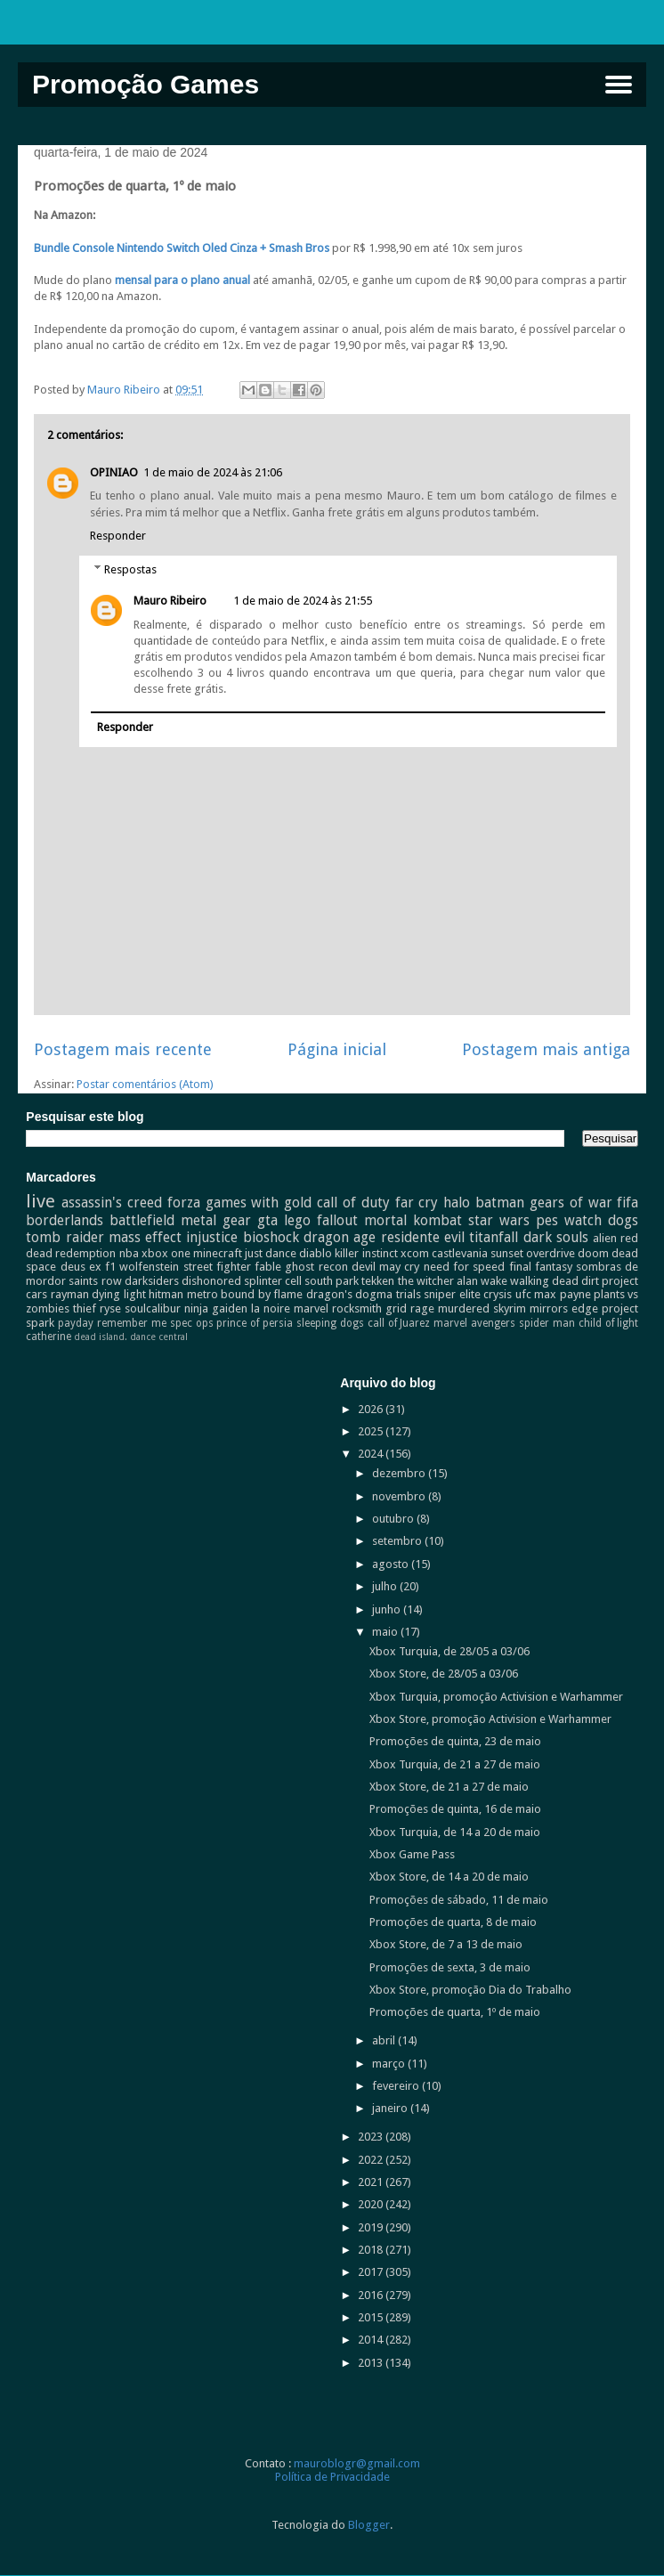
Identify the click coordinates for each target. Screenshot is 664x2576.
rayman (70, 1294)
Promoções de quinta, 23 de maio (455, 1741)
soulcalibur (153, 1308)
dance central (159, 1336)
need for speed (465, 1266)
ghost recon (316, 1266)
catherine (48, 1336)
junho (387, 1609)
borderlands (64, 1220)
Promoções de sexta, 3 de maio (449, 1967)
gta (267, 1220)
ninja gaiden (215, 1308)
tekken (377, 1281)
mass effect (145, 1237)
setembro (398, 1541)
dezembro (400, 1473)
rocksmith (357, 1308)
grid (396, 1308)
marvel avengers (474, 1323)
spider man (547, 1323)
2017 (371, 2272)
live (40, 1201)
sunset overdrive (532, 1253)
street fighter (217, 1266)
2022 (371, 2159)
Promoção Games (145, 84)
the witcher (426, 1281)
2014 (371, 2339)
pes (547, 1220)
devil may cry (386, 1266)
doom (593, 1253)
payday (75, 1323)
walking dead (544, 1281)
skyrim (509, 1308)
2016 (371, 2295)
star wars (499, 1220)
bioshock (271, 1237)
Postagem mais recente (123, 1049)
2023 (371, 2136)
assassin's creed (111, 1202)
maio (386, 1631)
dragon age (340, 1237)
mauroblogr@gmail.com (357, 2463)
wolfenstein (149, 1266)
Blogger (369, 2524)
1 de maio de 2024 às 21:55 (302, 600)
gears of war (571, 1202)
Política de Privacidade (332, 2476)
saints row (95, 1281)
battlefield (141, 1220)
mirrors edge (564, 1308)
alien (605, 1238)
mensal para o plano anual (182, 280)
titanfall (493, 1237)
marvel (311, 1308)
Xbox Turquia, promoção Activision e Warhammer (496, 1696)
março (390, 2063)
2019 (371, 2227)
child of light (609, 1323)
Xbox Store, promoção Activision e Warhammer (490, 1719)
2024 (371, 1453)
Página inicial (336, 1049)
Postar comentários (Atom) (145, 1084)
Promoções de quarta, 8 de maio (453, 1922)
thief (84, 1308)
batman (499, 1202)
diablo (315, 1253)
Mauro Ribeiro (170, 600)
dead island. (100, 1336)
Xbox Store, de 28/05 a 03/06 (443, 1673)
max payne (562, 1294)
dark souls (555, 1237)
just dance (270, 1253)
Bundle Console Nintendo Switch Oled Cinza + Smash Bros (181, 248)
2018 (371, 2249)
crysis (497, 1294)
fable (268, 1266)
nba (129, 1253)
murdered (464, 1308)
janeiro (391, 2108)
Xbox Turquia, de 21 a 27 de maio (454, 1764)
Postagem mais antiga (546, 1049)
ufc (523, 1294)
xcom (415, 1253)
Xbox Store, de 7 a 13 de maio (445, 1944)
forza (183, 1202)
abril (385, 2040)
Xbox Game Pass (412, 1854)
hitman (166, 1294)
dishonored (211, 1281)
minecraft (217, 1253)
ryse (110, 1308)
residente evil (423, 1237)
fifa (627, 1202)
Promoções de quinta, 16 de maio (455, 1809)
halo (456, 1202)
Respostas (130, 569)
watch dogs (601, 1220)
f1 (110, 1266)
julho (386, 1586)
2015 (371, 2317)
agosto (391, 1564)
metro (202, 1294)
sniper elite (452, 1294)
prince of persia (254, 1323)
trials (408, 1294)
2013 (371, 2362)
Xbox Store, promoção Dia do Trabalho (470, 1989)
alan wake (482, 1281)
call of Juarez (399, 1323)
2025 (371, 1431)
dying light (118, 1294)
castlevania (460, 1253)
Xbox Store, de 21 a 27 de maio (449, 1786)
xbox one (166, 1253)
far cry (417, 1202)
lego (297, 1220)
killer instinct (366, 1253)
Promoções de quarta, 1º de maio (454, 2012)
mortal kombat (413, 1220)
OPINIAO (114, 472)
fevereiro (397, 2085)
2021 (371, 2182)
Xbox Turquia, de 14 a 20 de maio (454, 1832)
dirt (590, 1281)
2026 (371, 1409)
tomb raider (64, 1237)
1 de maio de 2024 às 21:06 (212, 472)
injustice (212, 1237)
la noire (270, 1308)
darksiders (152, 1281)
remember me (131, 1323)
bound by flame (262, 1294)
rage (422, 1308)
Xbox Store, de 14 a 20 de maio (449, 1876)
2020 (371, 2204)
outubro (394, 1518)
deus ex (81, 1266)
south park (331, 1281)
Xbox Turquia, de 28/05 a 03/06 (449, 1651)
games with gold (259, 1202)
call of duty (353, 1202)
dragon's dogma (349, 1294)
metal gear (216, 1220)
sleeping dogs (330, 1323)
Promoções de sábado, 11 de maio (458, 1899)
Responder (118, 535)
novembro (400, 1496)
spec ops (192, 1323)
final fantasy (540, 1266)
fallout (337, 1220)
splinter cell (273, 1281)
